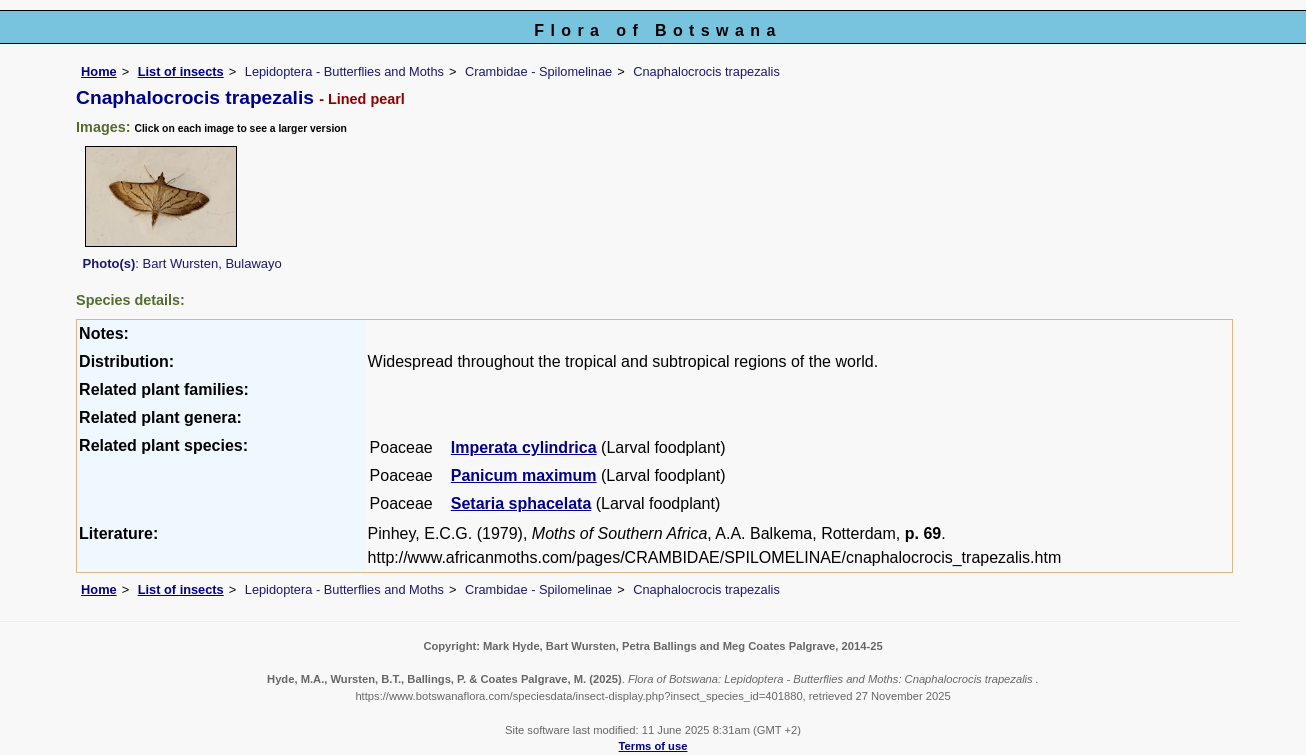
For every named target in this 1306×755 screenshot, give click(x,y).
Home (99, 71)
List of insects (181, 71)
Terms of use (653, 746)
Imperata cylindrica (524, 447)
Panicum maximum (524, 475)
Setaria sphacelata (521, 503)
